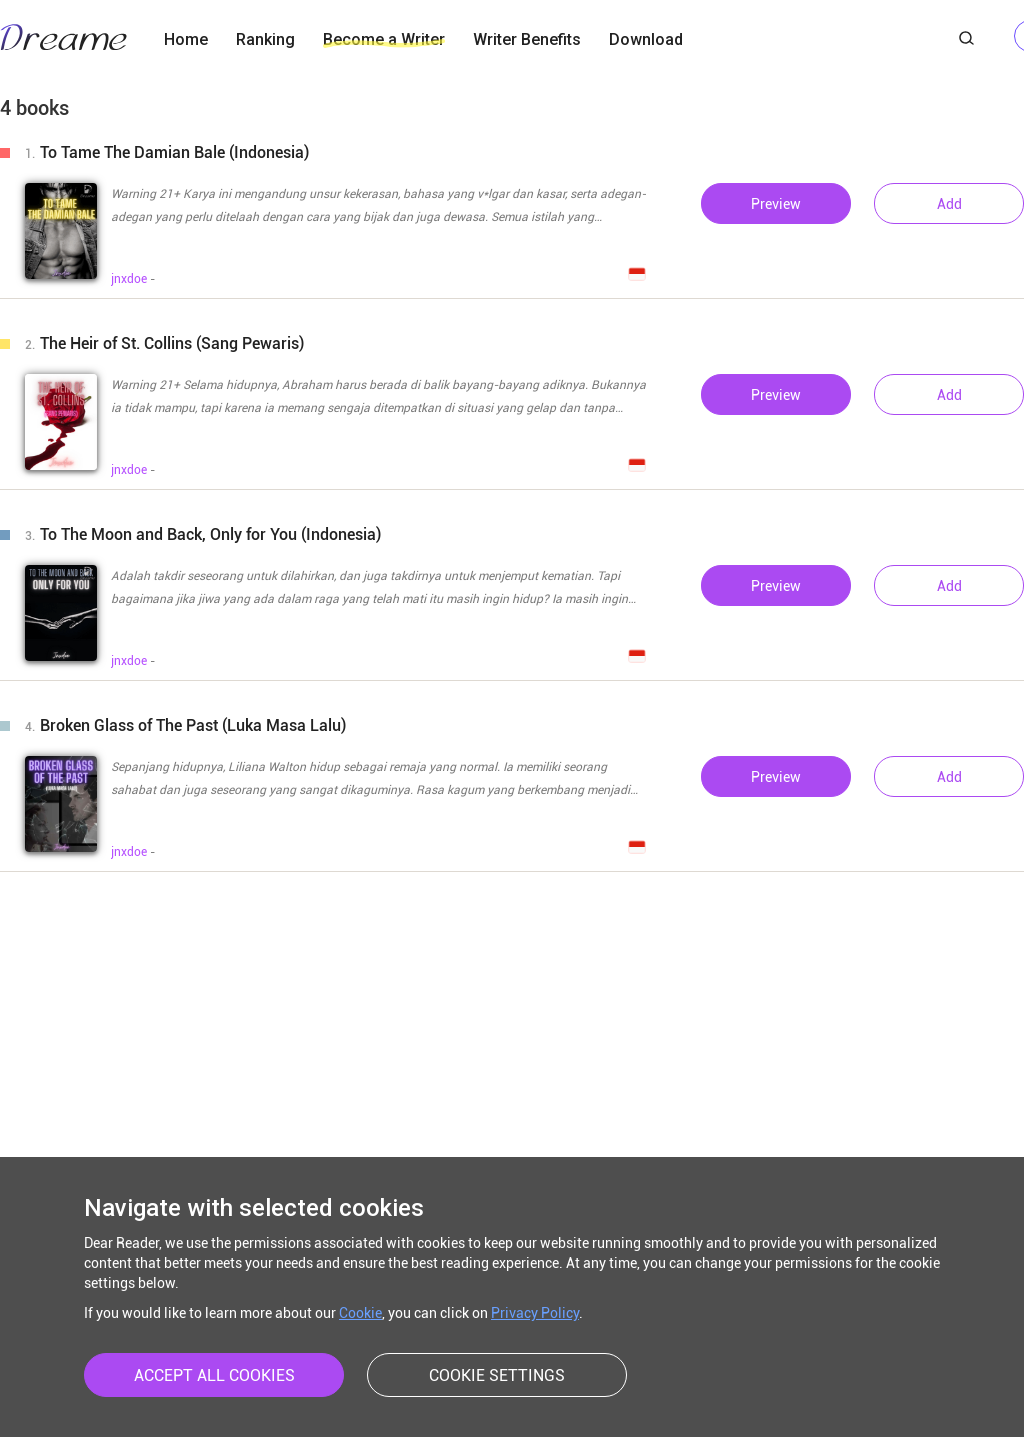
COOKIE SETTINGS (497, 1375)
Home (186, 39)
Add (949, 204)
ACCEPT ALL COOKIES (214, 1375)
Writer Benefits (527, 39)
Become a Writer (384, 39)
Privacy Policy (535, 1313)
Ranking (265, 39)
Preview (776, 204)
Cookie (360, 1313)
